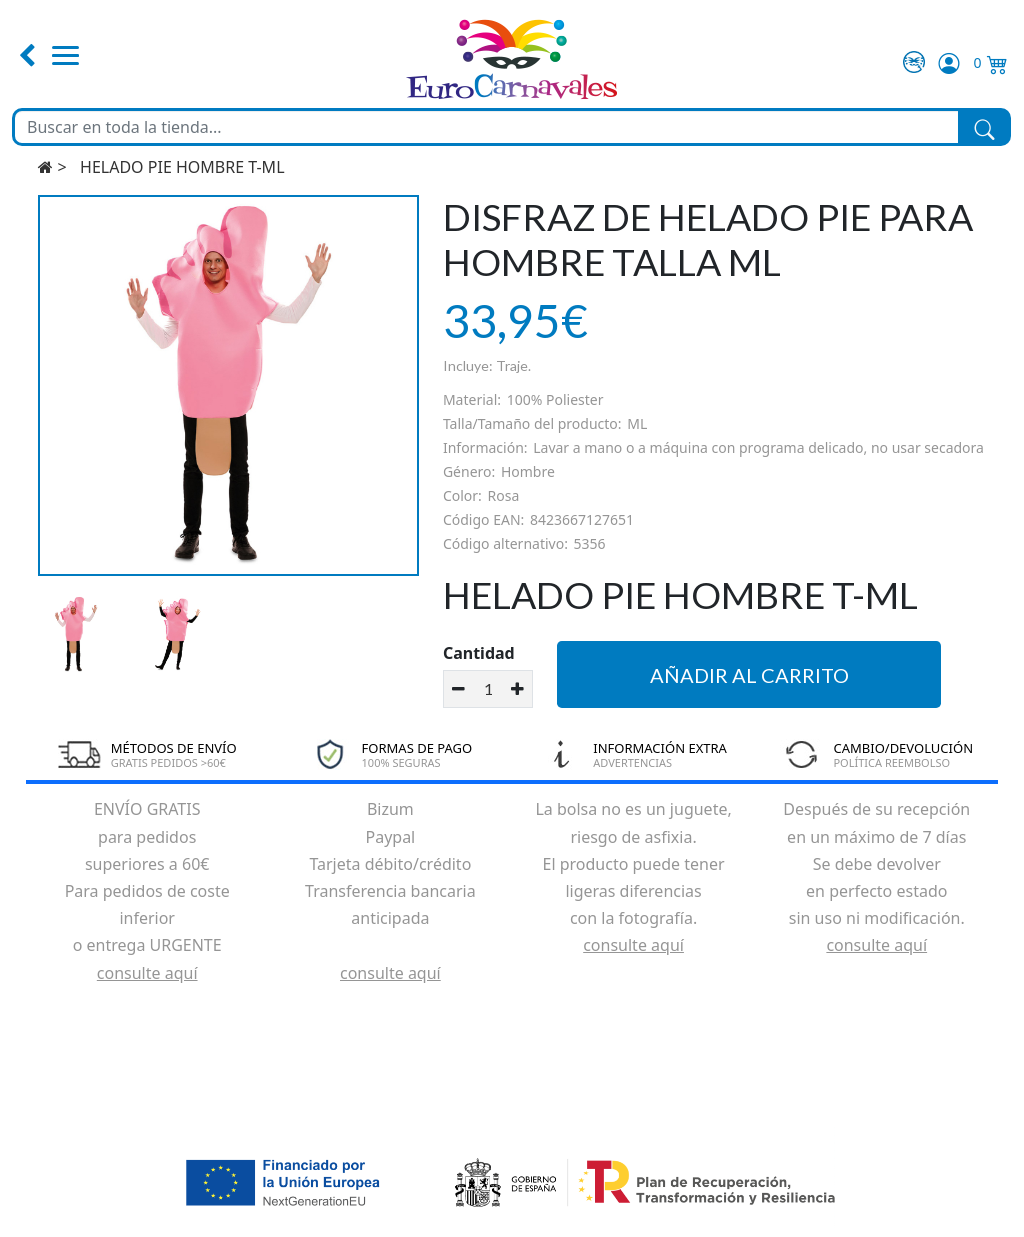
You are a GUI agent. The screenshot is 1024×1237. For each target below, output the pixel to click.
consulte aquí (147, 973)
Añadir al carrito (749, 675)
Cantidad (479, 653)
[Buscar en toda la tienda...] (486, 127)
